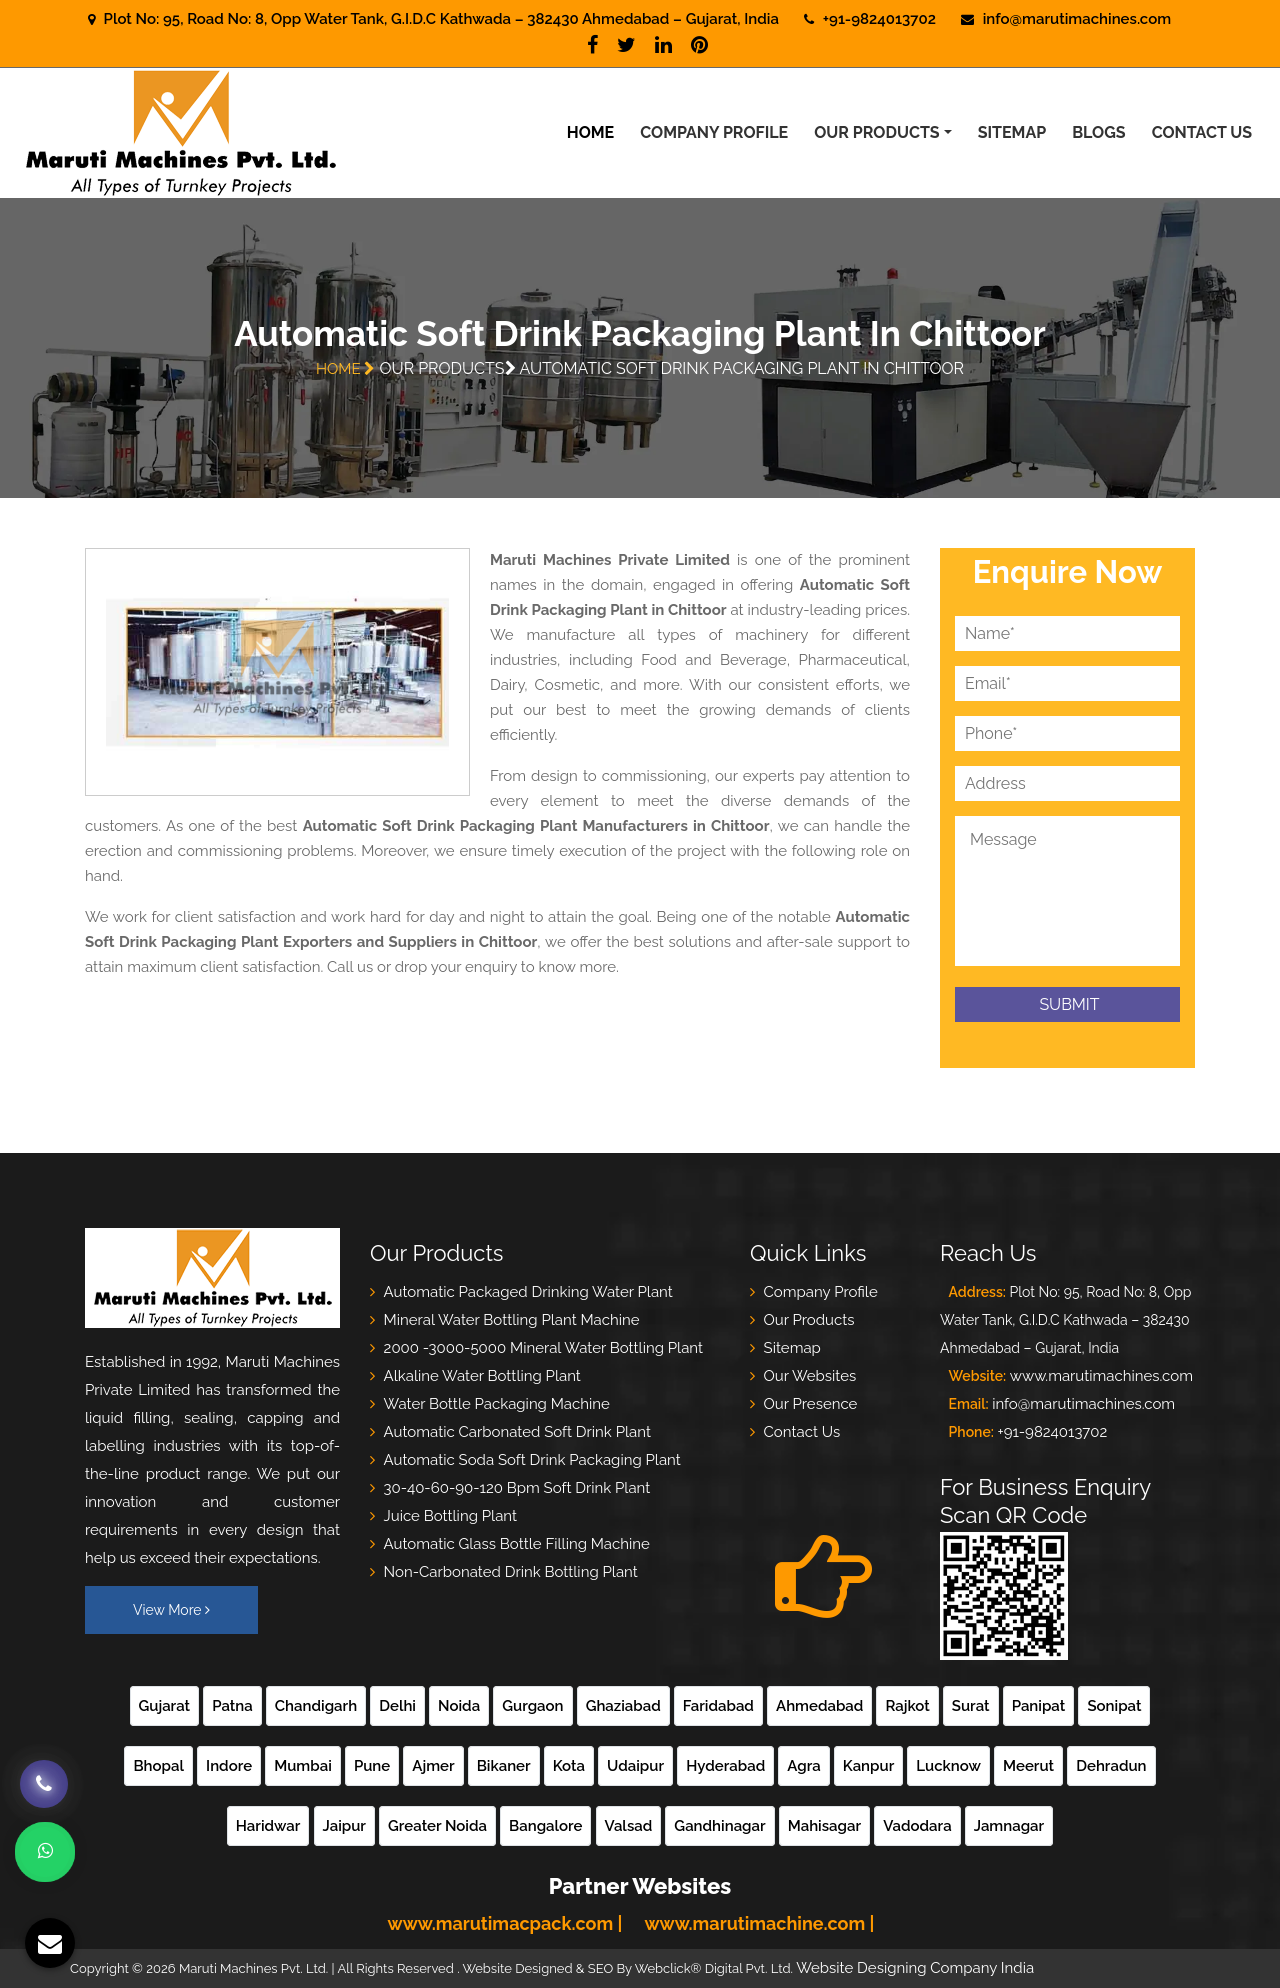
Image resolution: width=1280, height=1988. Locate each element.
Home (590, 132)
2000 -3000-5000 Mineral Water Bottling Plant (544, 1348)
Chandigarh (316, 1706)
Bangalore (545, 1826)
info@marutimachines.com (1077, 19)
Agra (803, 1766)
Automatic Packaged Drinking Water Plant (528, 1292)
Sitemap (1012, 132)
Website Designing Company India (915, 1968)
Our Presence (811, 1404)
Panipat (1039, 1706)
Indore (229, 1766)
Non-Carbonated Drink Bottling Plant (511, 1572)
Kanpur (868, 1766)
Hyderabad (725, 1766)
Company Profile (714, 132)
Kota (569, 1766)
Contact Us (1202, 132)
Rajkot (907, 1706)
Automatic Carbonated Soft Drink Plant (517, 1432)
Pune (372, 1766)
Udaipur (635, 1766)
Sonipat (1114, 1706)
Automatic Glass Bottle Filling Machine (517, 1544)
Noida (459, 1706)
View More (171, 1610)
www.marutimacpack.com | (505, 1923)
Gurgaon (532, 1706)
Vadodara (917, 1826)
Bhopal (158, 1766)
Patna (232, 1706)
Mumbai (303, 1766)
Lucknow (948, 1766)
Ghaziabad (623, 1706)
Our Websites (810, 1376)
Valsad (629, 1826)
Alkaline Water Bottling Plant (482, 1376)
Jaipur (344, 1826)
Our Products (876, 132)
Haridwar (268, 1826)
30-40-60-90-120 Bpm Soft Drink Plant (517, 1488)
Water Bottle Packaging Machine (497, 1404)
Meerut (1028, 1766)
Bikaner (504, 1766)
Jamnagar (1009, 1826)
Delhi (397, 1706)
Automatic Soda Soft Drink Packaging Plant (532, 1460)
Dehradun (1111, 1766)
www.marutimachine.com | (759, 1923)
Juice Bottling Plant (450, 1516)
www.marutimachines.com (1101, 1376)
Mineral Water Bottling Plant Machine (512, 1320)
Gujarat (165, 1706)
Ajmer (433, 1766)
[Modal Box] (31, 1918)
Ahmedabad (819, 1706)
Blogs (1098, 132)
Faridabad (718, 1706)
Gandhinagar (719, 1826)
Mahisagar (824, 1826)
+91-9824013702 (1052, 1432)
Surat (971, 1706)
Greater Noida (437, 1826)
